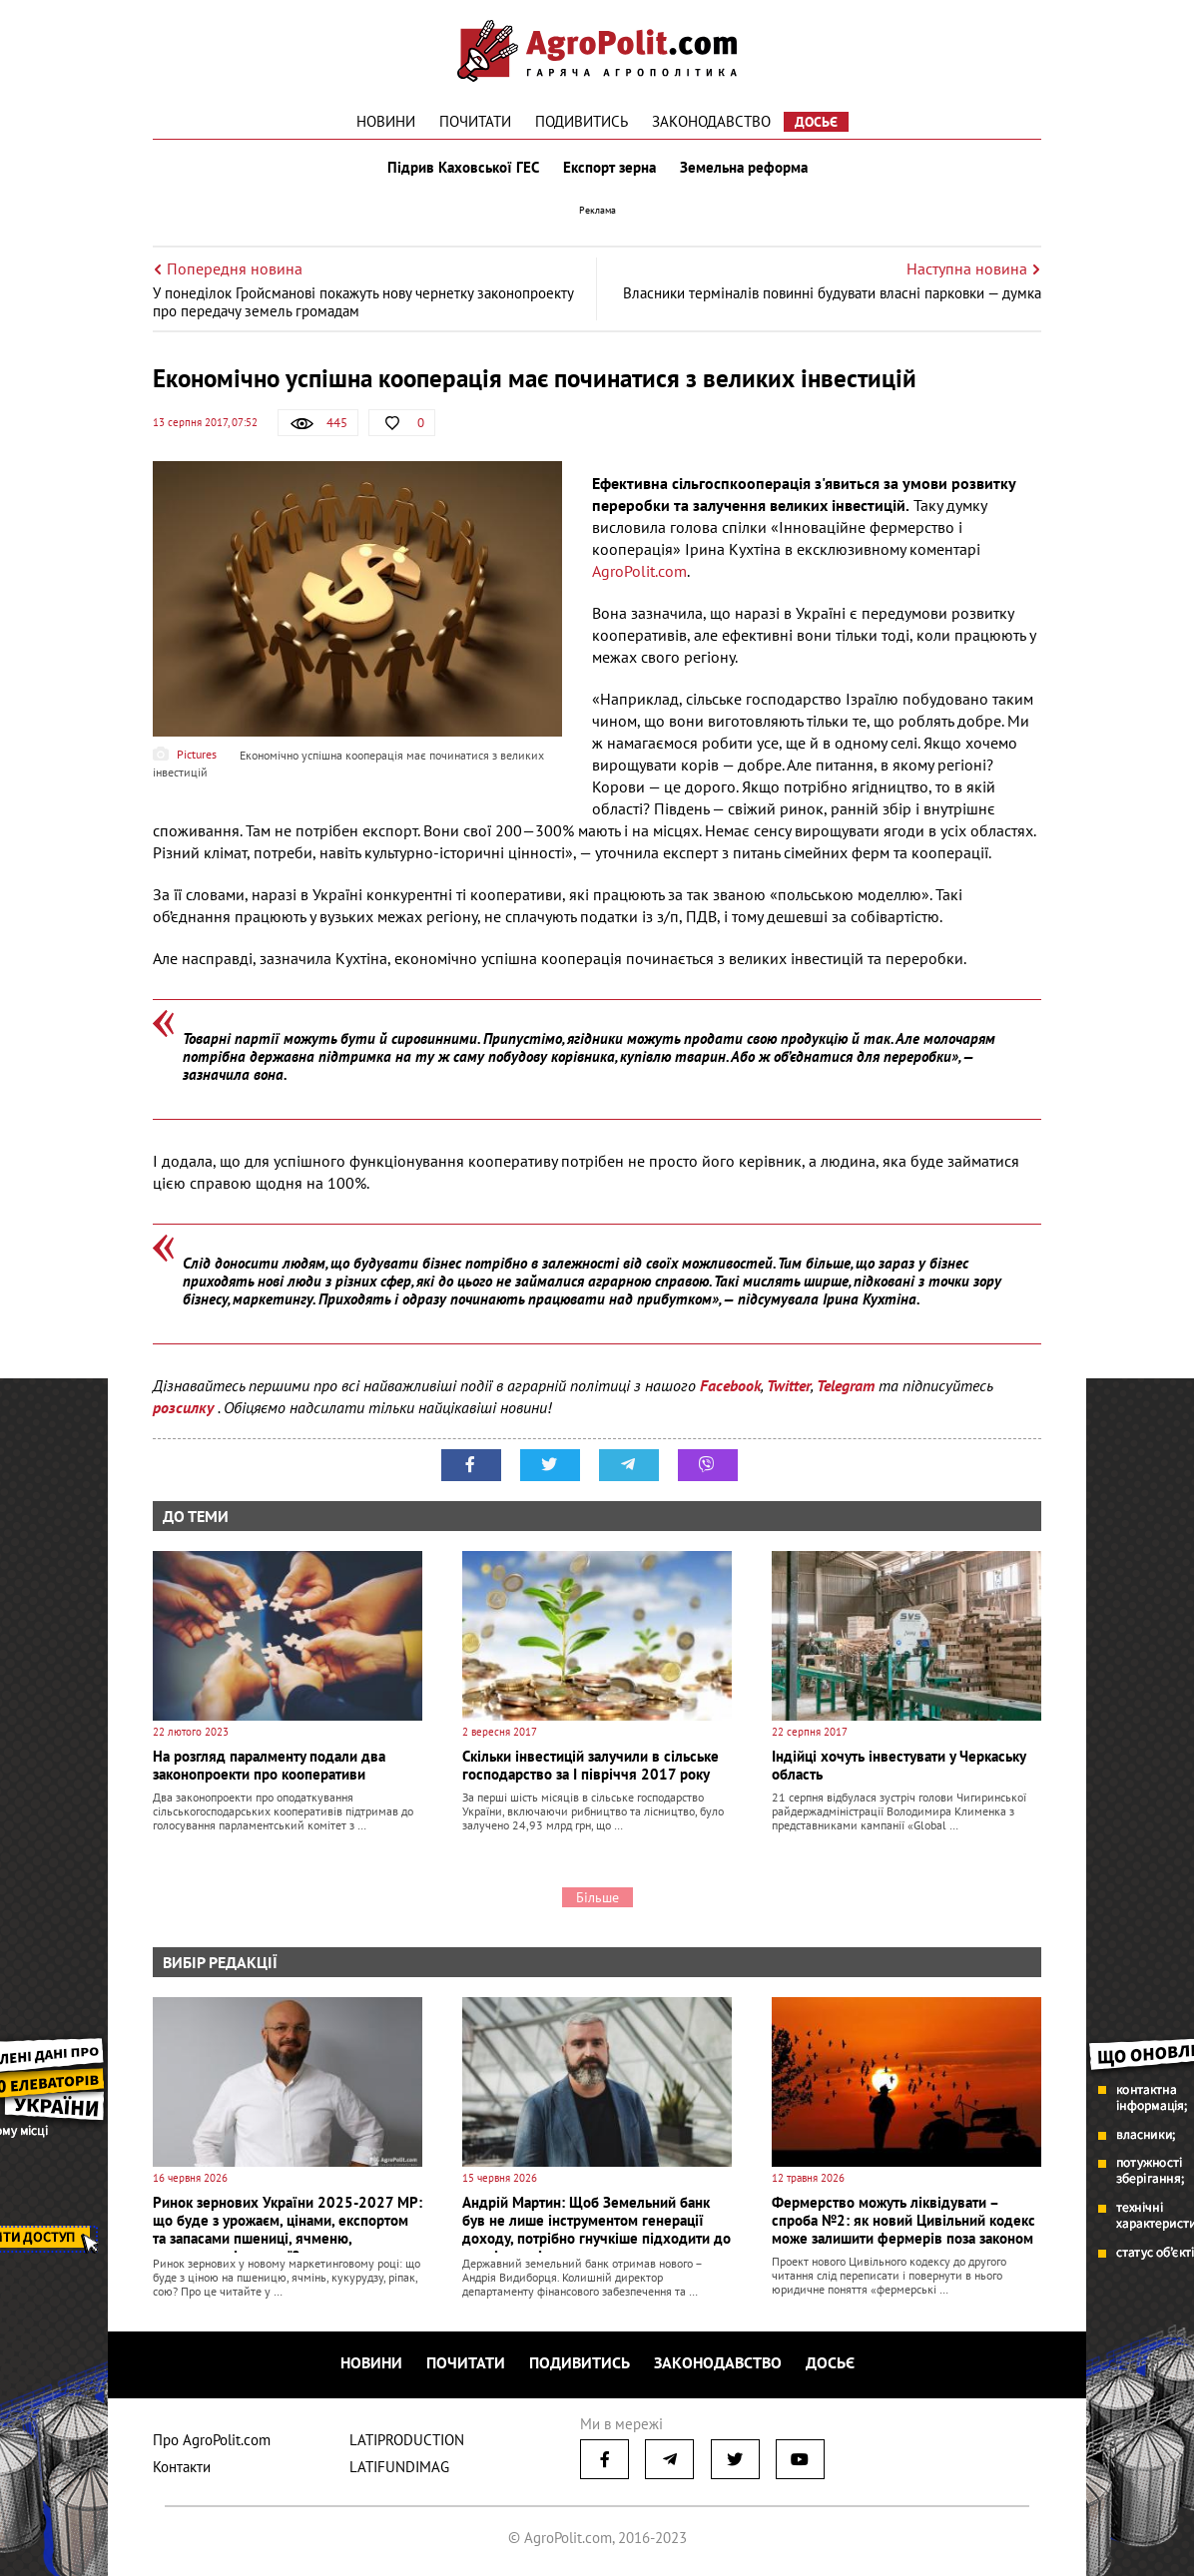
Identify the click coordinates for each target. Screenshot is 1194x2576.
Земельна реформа (744, 168)
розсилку (185, 1407)
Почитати (475, 121)
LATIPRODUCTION (406, 2439)
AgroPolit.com (639, 571)
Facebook (730, 1385)
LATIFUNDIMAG (399, 2466)
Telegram (846, 1385)
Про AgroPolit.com (212, 2439)
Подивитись (581, 121)
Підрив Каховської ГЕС (463, 168)
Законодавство (711, 121)
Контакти (182, 2466)
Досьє (816, 122)
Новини (385, 121)
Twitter (789, 1385)
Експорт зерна (609, 168)
